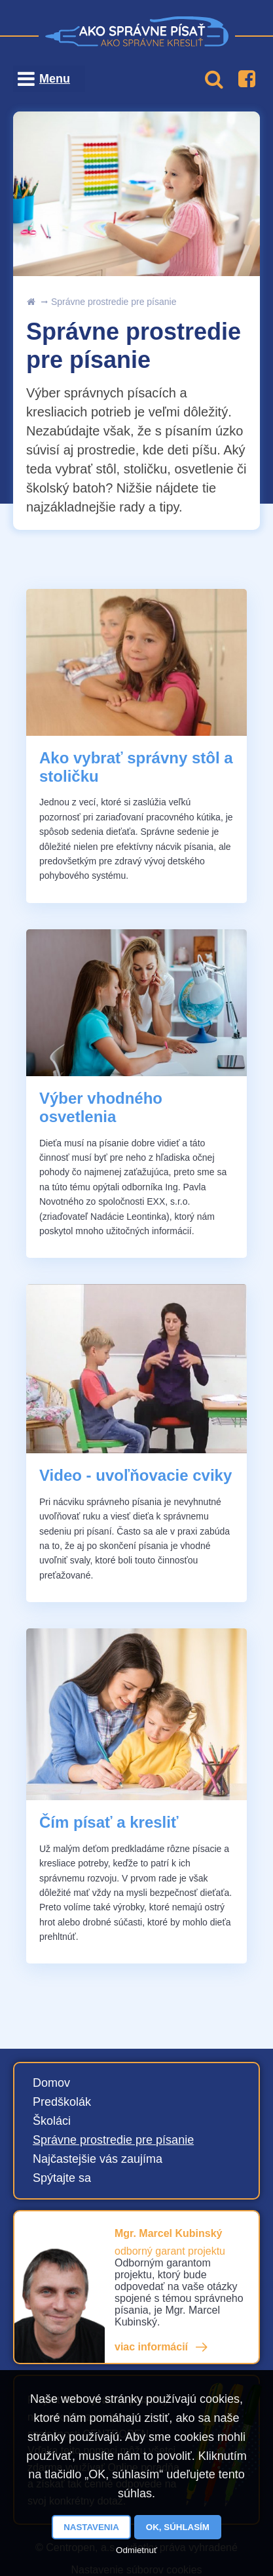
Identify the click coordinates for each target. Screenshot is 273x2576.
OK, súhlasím (177, 2527)
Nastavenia (91, 2527)
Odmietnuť (136, 2550)
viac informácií (151, 2346)
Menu (54, 78)
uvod (30, 301)
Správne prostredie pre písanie (113, 301)
